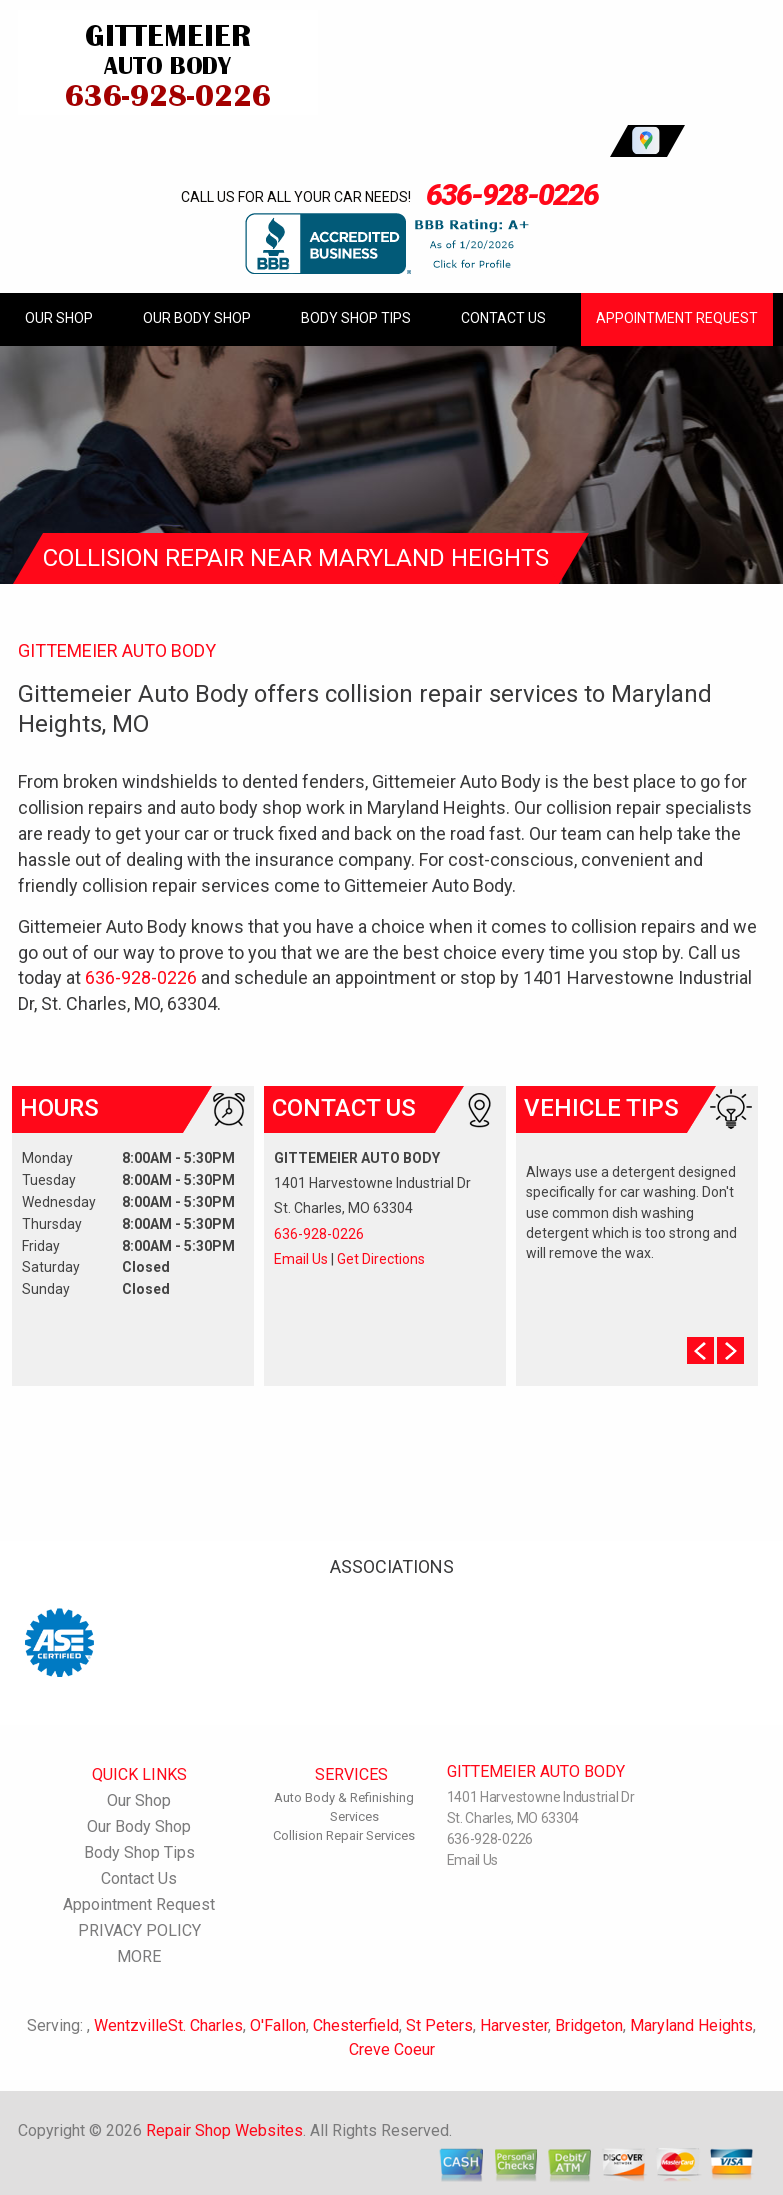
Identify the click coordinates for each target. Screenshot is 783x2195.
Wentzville (131, 2025)
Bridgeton (589, 2025)
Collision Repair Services (344, 1835)
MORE (139, 1956)
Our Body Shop (197, 318)
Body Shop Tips (356, 318)
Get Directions (381, 1259)
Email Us (301, 1259)
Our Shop (59, 318)
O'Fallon (278, 2025)
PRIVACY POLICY (139, 1930)
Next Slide (730, 1350)
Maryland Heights (691, 2025)
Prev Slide (700, 1350)
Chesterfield (356, 2025)
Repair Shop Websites (224, 2130)
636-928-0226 (512, 194)
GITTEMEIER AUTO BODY (117, 650)
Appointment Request (677, 318)
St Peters (439, 2025)
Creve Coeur (392, 2049)
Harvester (514, 2025)
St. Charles (205, 2025)
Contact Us (503, 318)
